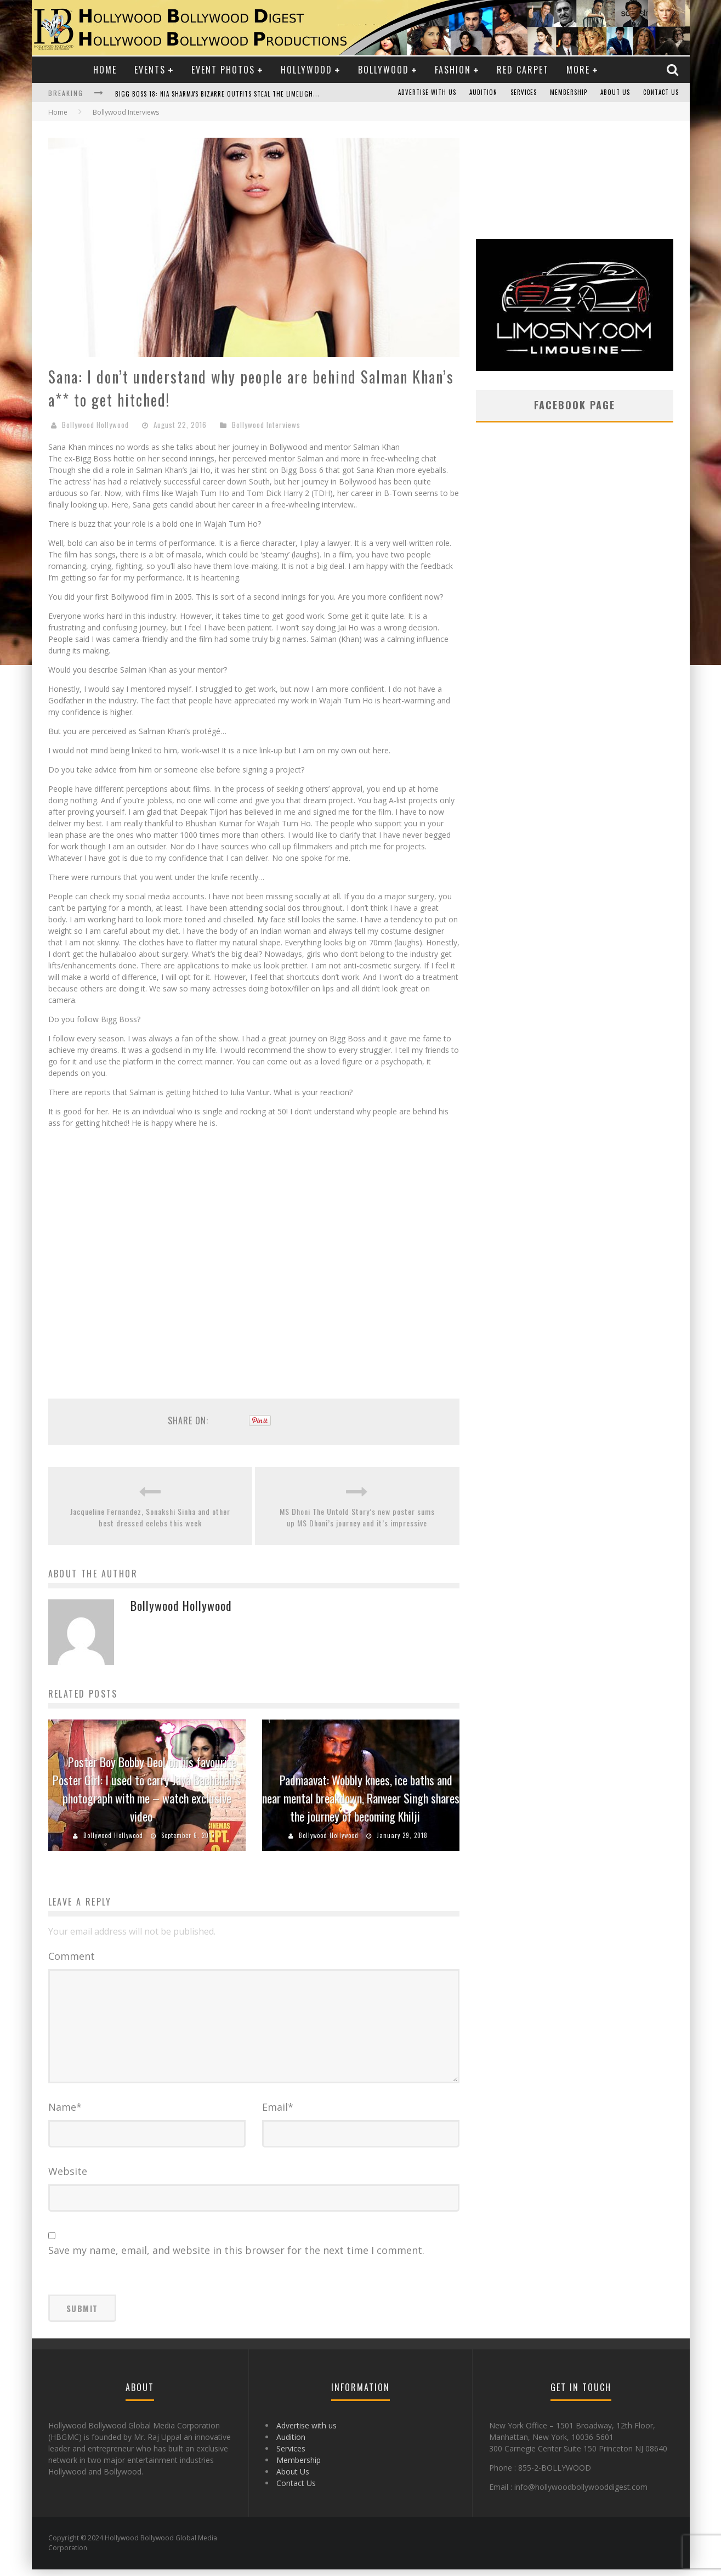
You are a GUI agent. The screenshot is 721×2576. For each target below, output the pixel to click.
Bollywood (383, 69)
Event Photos (223, 69)
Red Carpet (523, 69)
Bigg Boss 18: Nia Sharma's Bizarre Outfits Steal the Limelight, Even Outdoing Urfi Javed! (260, 93)
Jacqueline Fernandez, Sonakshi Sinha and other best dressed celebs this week (150, 1517)
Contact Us (661, 92)
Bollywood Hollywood (95, 424)
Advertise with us (427, 92)
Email (277, 2113)
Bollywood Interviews (266, 424)
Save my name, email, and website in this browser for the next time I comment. (236, 2256)
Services (523, 92)
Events (150, 69)
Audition (483, 92)
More (578, 69)
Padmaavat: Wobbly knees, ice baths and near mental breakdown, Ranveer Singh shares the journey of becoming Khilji (360, 1798)
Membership (568, 92)
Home (105, 69)
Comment (71, 1956)
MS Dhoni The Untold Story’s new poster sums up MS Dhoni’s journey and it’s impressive (357, 1517)
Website (67, 2177)
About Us (615, 92)
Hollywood (306, 69)
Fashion (453, 69)
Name (65, 2113)
